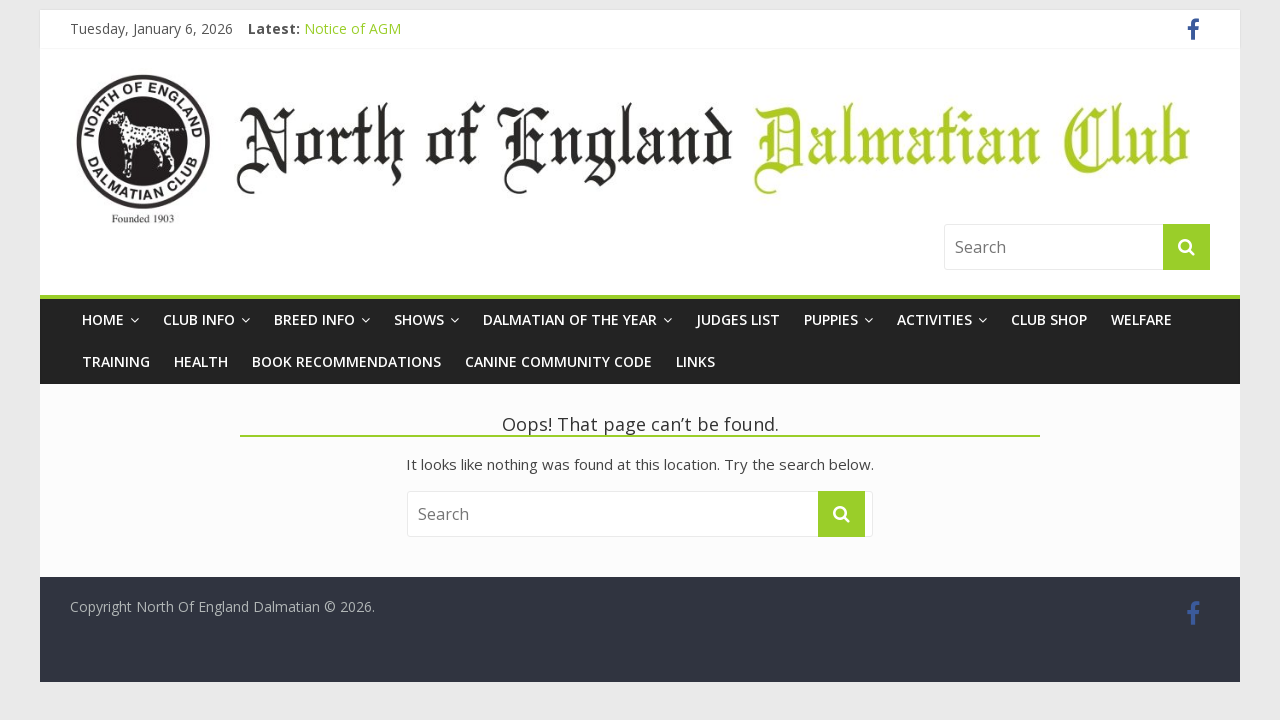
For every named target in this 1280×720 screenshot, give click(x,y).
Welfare (1141, 319)
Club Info (199, 319)
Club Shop (1049, 319)
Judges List (738, 319)
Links (695, 361)
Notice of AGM (352, 28)
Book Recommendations (346, 361)
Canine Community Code (558, 361)
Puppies (831, 319)
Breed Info (314, 319)
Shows (419, 319)
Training (116, 361)
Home (103, 319)
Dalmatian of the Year (570, 319)
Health (201, 361)
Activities (934, 319)
